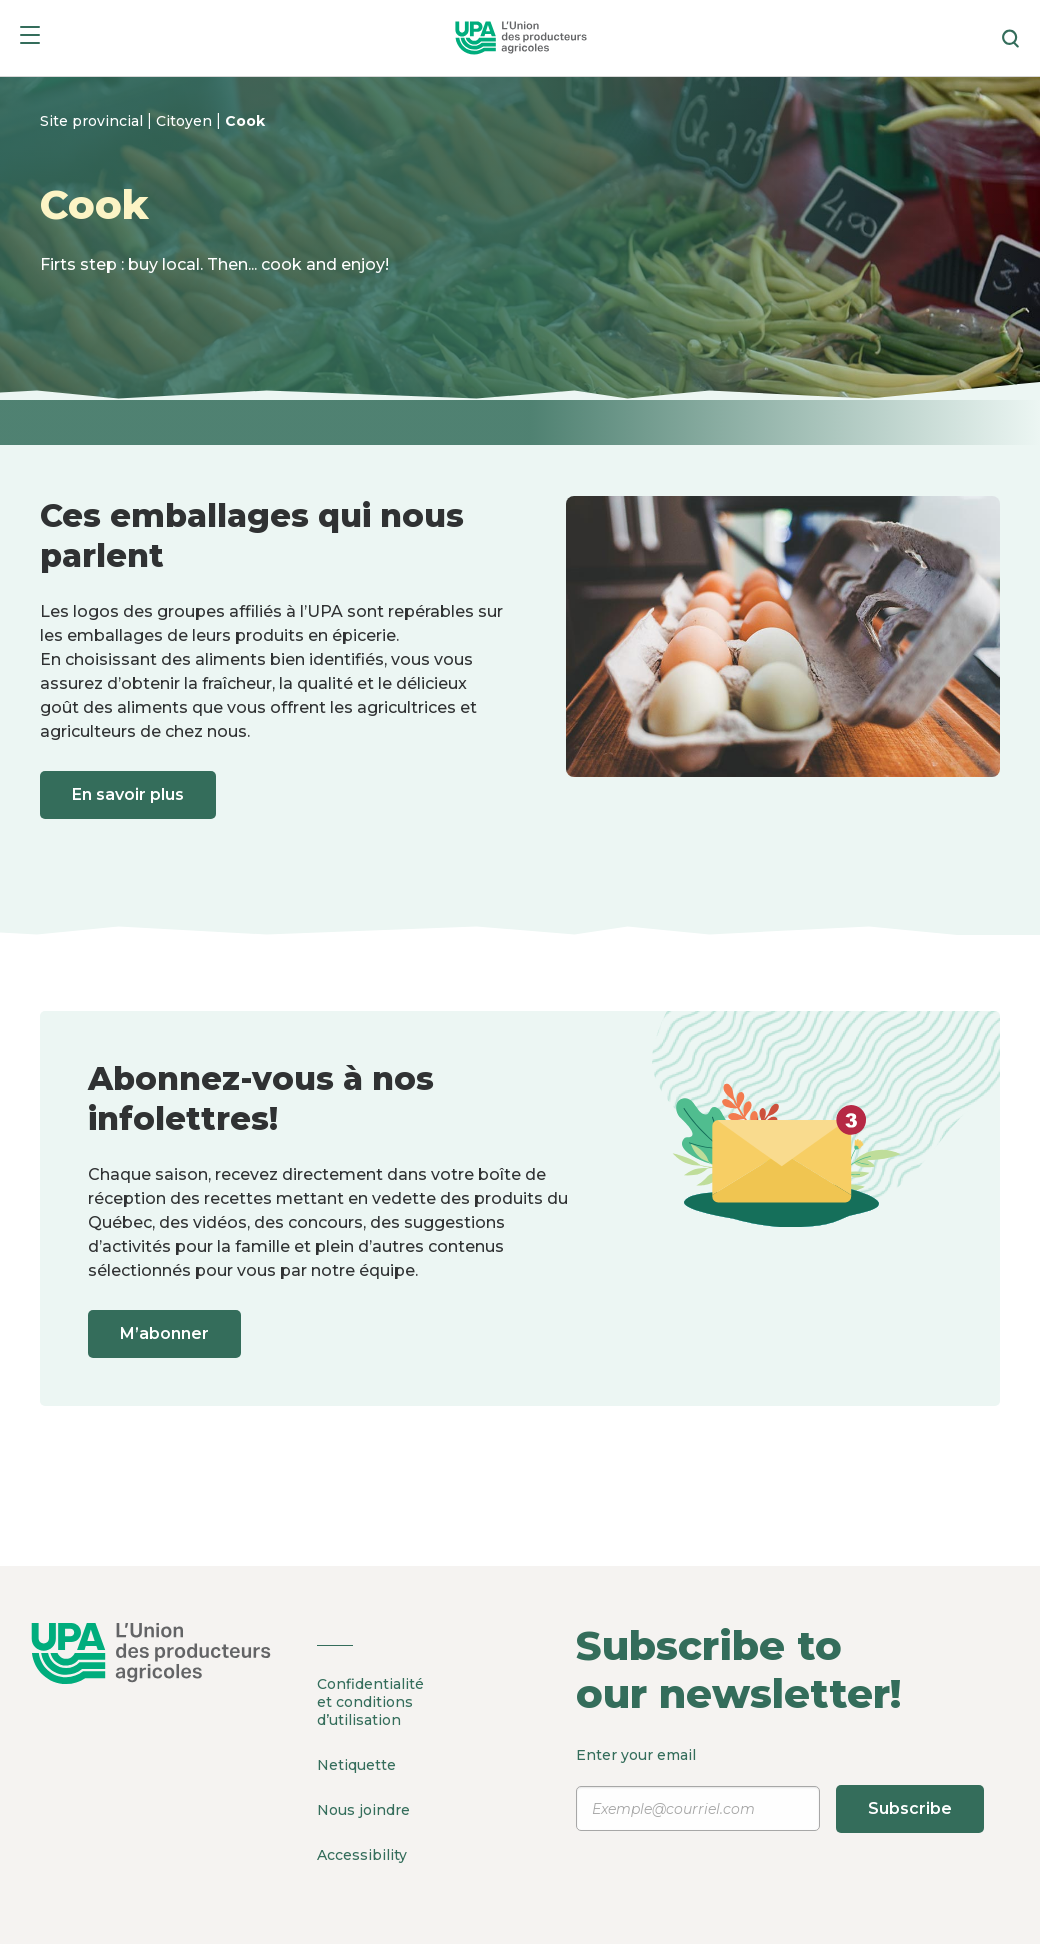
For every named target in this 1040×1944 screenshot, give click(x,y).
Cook (245, 121)
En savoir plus (128, 794)
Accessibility (362, 1855)
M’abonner (164, 1333)
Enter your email (780, 1789)
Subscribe (910, 1808)
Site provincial (93, 121)
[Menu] (30, 38)
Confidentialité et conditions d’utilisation (370, 1702)
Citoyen (186, 121)
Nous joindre (363, 1810)
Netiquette (356, 1765)
